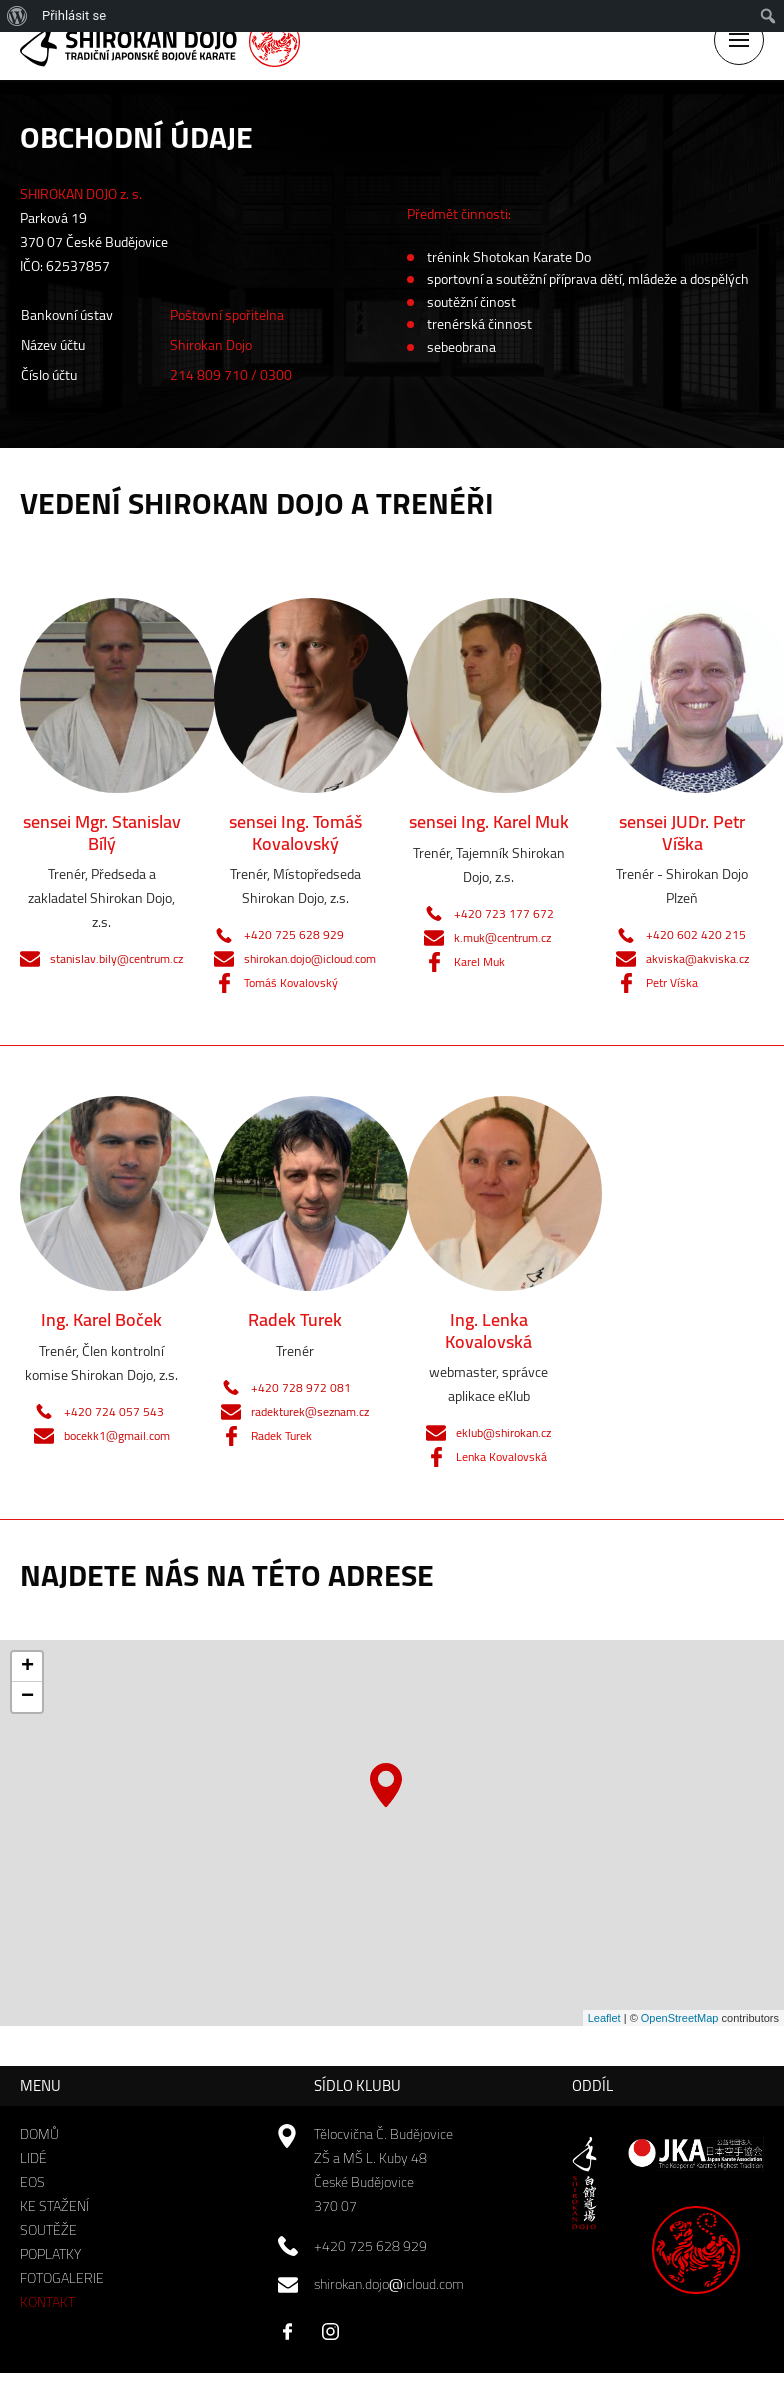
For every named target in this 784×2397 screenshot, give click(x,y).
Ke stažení (54, 2206)
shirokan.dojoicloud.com (389, 2284)
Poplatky (50, 2254)
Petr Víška (672, 982)
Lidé (33, 2158)
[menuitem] (17, 16)
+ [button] (27, 1667)
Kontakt (47, 2302)
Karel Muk (479, 961)
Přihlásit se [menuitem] (74, 15)
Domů (39, 2134)
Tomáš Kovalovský (291, 982)
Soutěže (48, 2230)
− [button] (27, 1697)
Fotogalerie (62, 2278)
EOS (32, 2182)
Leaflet (604, 2018)
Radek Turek (281, 1435)
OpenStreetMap (680, 2018)
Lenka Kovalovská (501, 1456)
